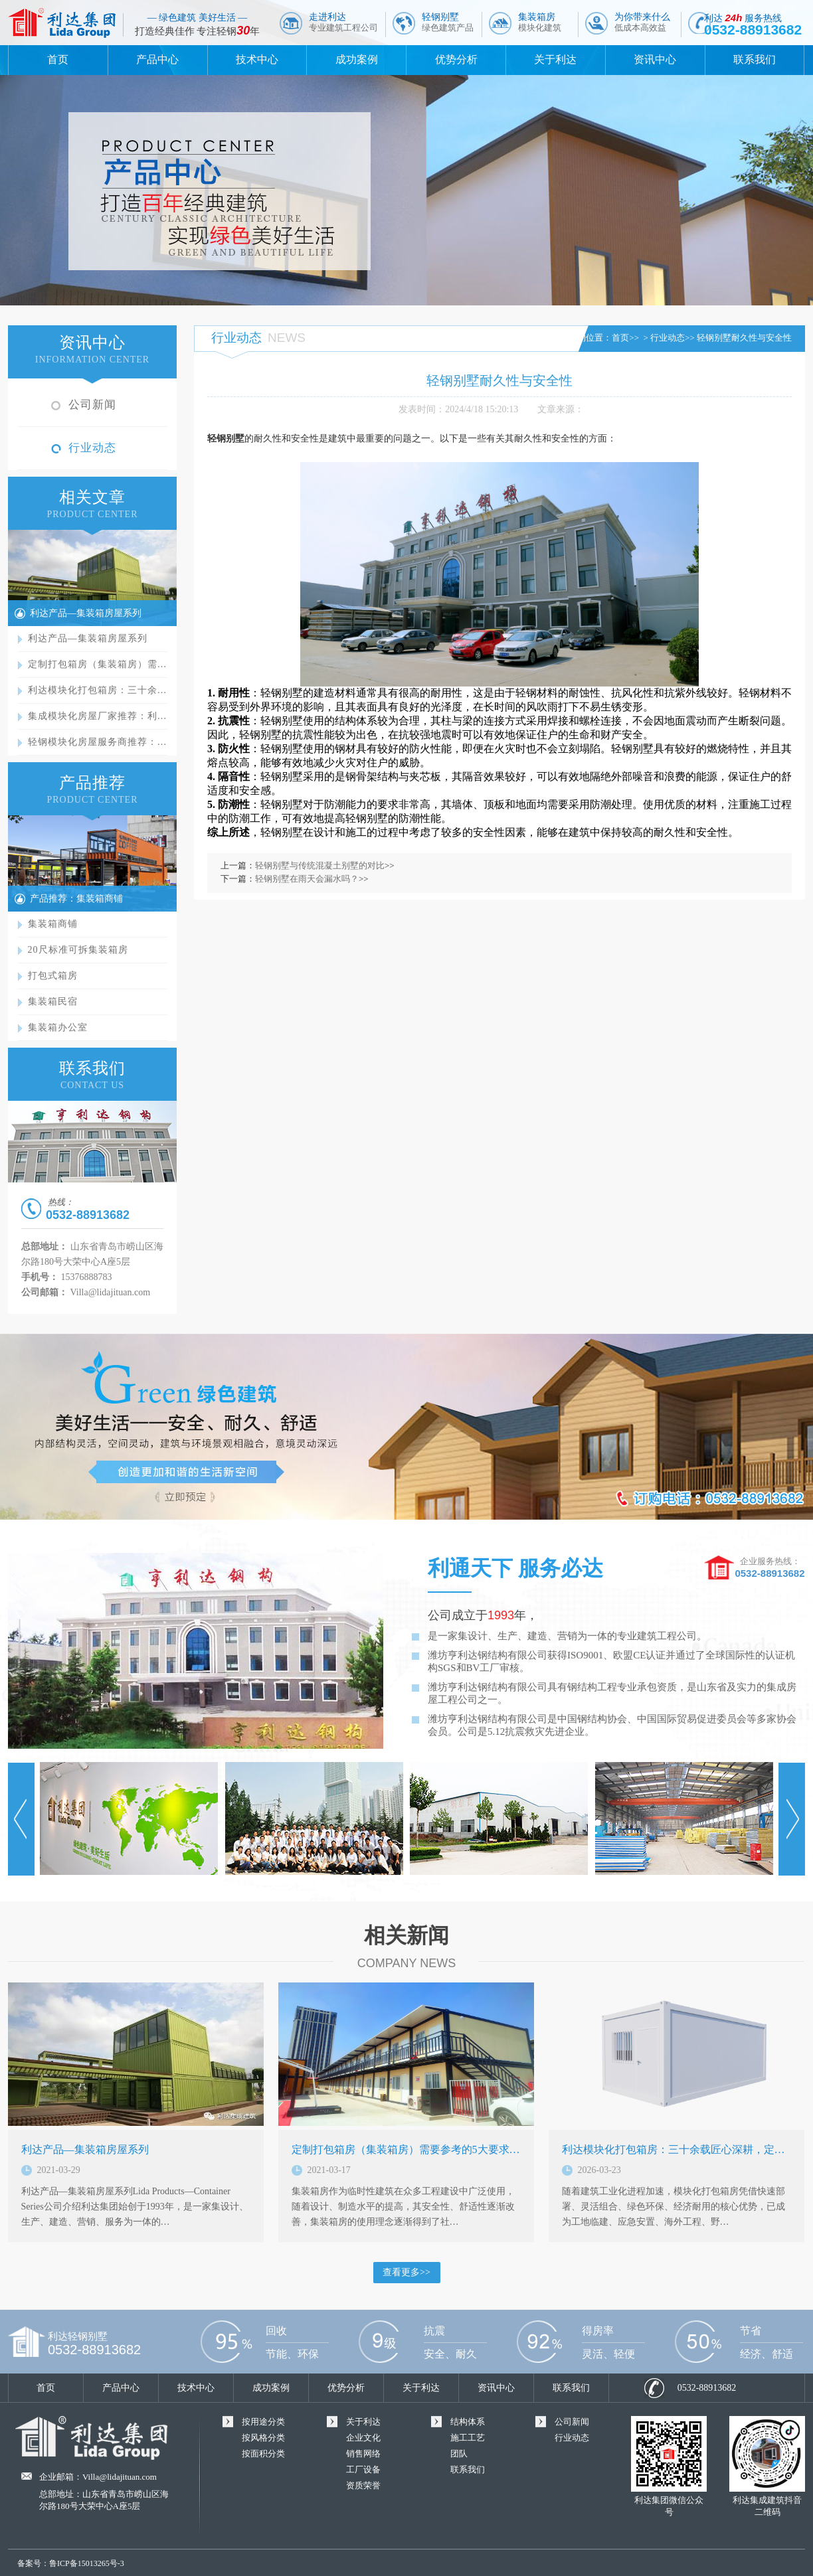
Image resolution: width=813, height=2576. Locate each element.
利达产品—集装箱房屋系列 (85, 613)
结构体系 (467, 2422)
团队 (459, 2453)
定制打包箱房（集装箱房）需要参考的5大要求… (406, 2149)
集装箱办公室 (58, 1027)
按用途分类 (263, 2422)
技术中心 (257, 59)
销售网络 (363, 2453)
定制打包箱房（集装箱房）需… (97, 664)
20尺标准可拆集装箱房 (78, 950)
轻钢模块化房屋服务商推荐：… (97, 742)
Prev (21, 1819)
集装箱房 (539, 22)
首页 (57, 59)
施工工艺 (467, 2438)
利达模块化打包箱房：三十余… (97, 690)
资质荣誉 (363, 2485)
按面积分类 (263, 2453)
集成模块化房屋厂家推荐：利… (97, 716)
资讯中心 (655, 59)
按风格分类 (263, 2438)
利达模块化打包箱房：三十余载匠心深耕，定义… (679, 2149)
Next (791, 1819)
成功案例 (356, 59)
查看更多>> (406, 2272)
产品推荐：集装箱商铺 (76, 899)
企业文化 (363, 2438)
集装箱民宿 (53, 1001)
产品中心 (157, 59)
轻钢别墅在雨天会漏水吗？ (307, 879)
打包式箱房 (53, 976)
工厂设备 (363, 2469)
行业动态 (92, 448)
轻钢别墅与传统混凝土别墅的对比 (320, 865)
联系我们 (754, 59)
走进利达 (343, 22)
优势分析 (456, 59)
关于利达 (555, 59)
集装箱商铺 (53, 924)
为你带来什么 (642, 22)
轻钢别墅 (448, 22)
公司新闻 (92, 404)
